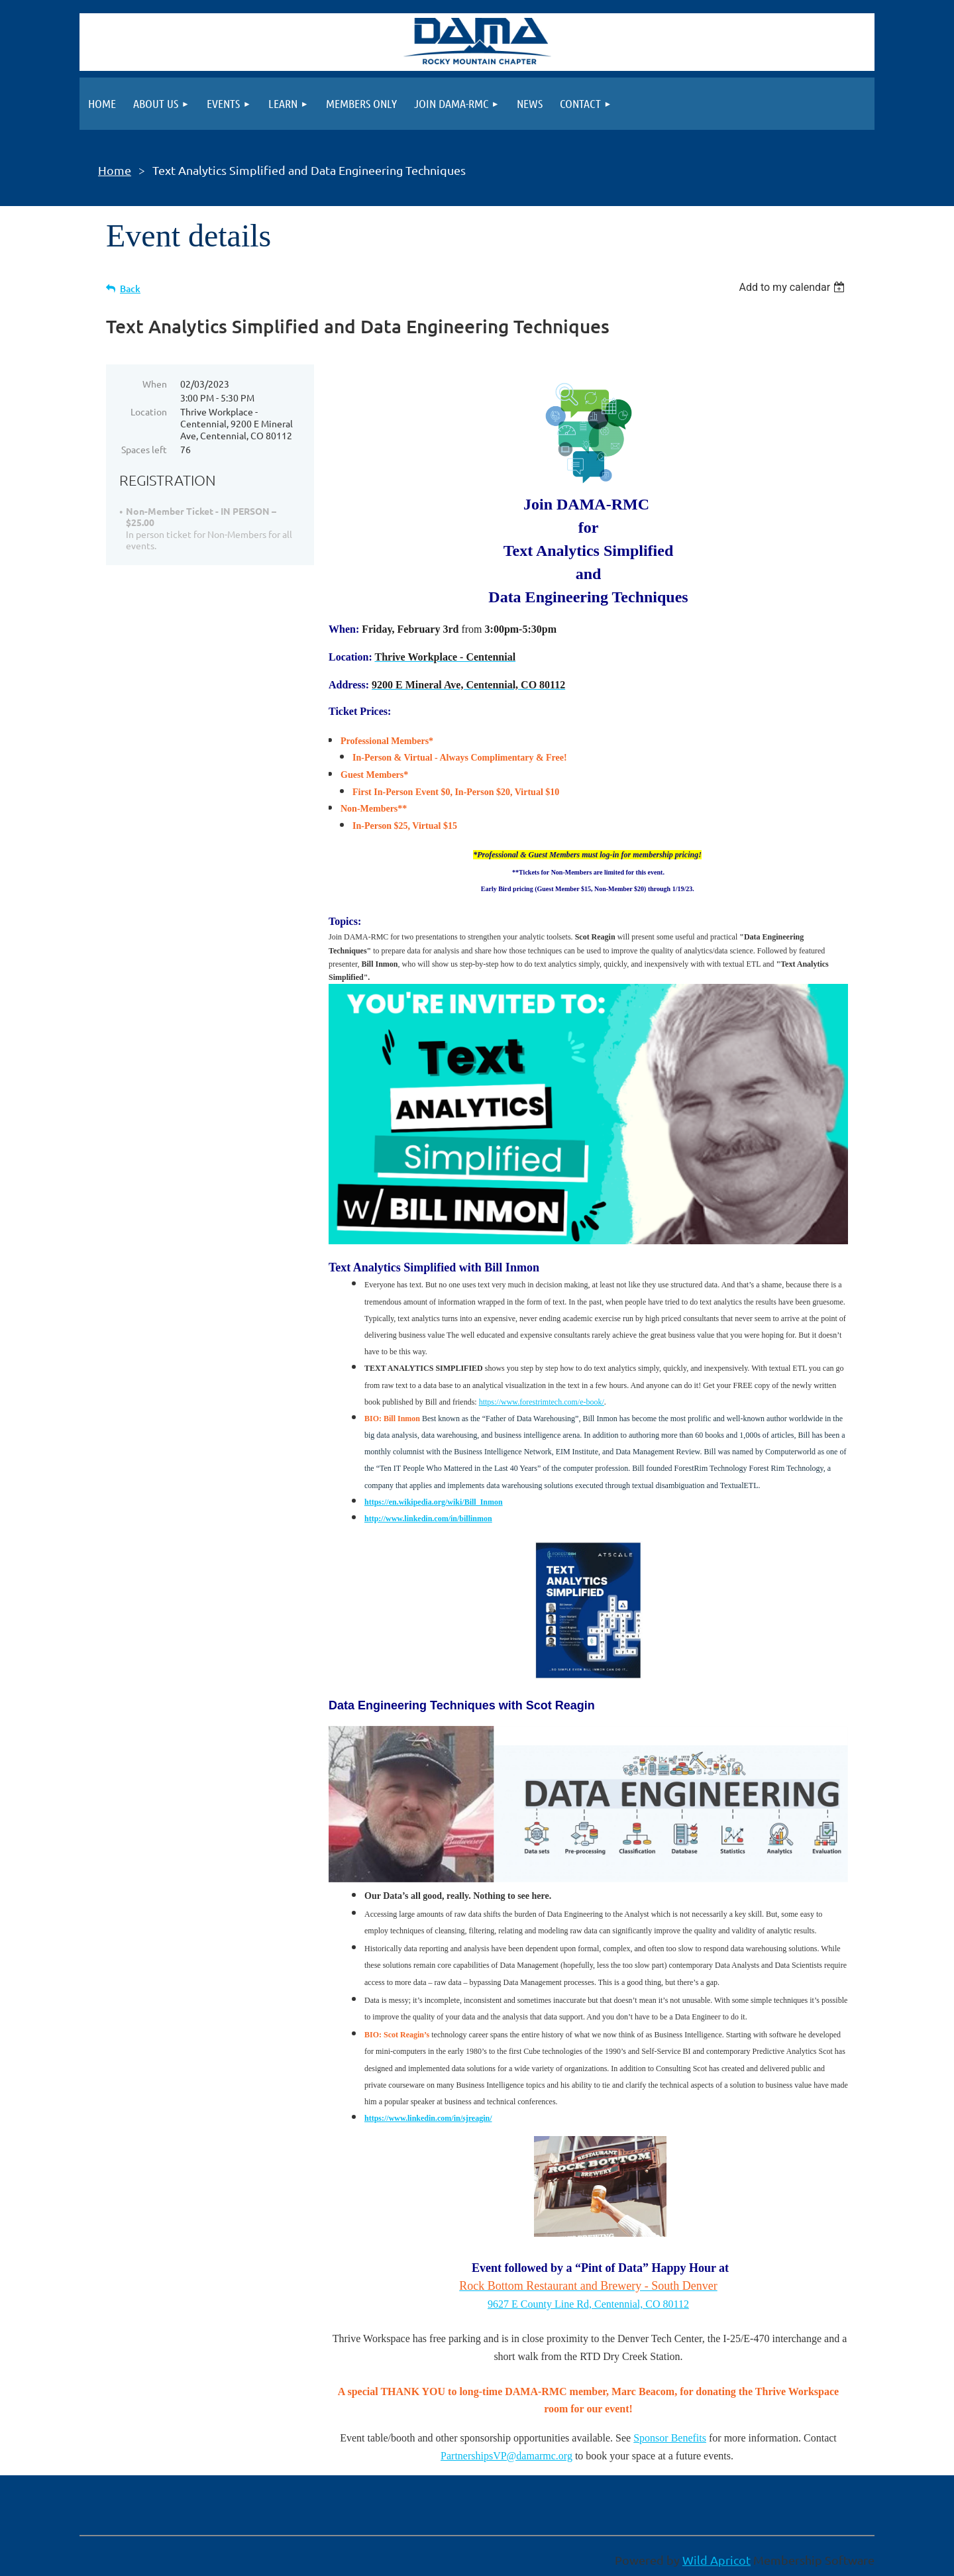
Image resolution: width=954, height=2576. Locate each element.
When (154, 384)
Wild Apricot (716, 2560)
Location (149, 411)
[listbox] (793, 287)
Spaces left (144, 449)
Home (114, 170)
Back (130, 288)
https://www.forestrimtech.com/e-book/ (541, 1402)
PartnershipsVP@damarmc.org (506, 2455)
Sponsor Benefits (669, 2437)
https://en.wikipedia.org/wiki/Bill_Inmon (433, 1502)
